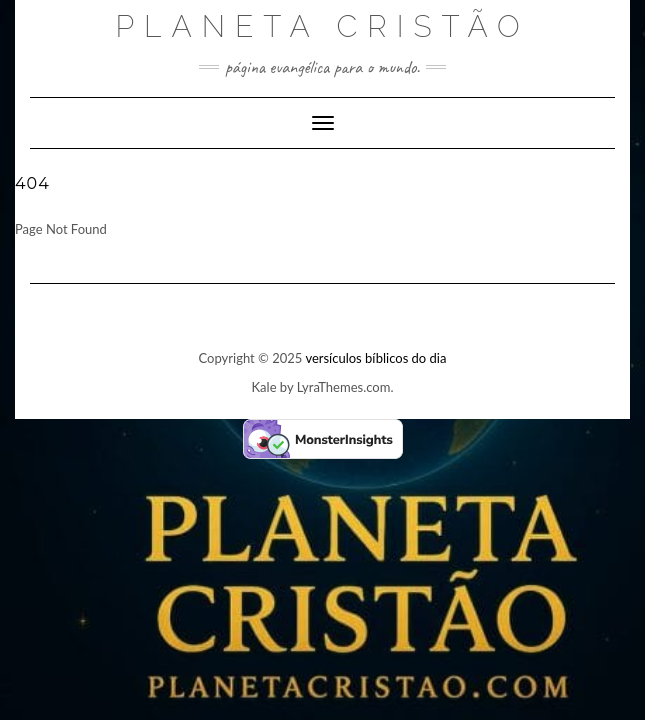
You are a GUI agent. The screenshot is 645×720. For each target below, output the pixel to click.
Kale (264, 387)
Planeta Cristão (322, 26)
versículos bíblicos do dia (375, 358)
